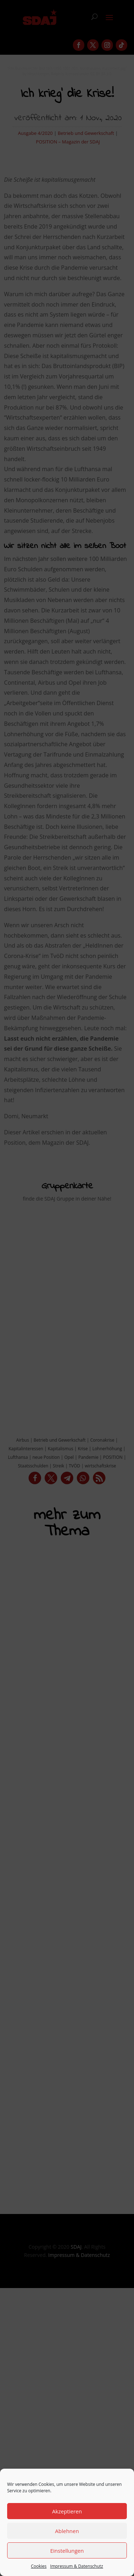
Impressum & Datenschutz (76, 2566)
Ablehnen (67, 2531)
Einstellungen (67, 2550)
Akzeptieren (67, 2511)
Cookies (39, 2566)
